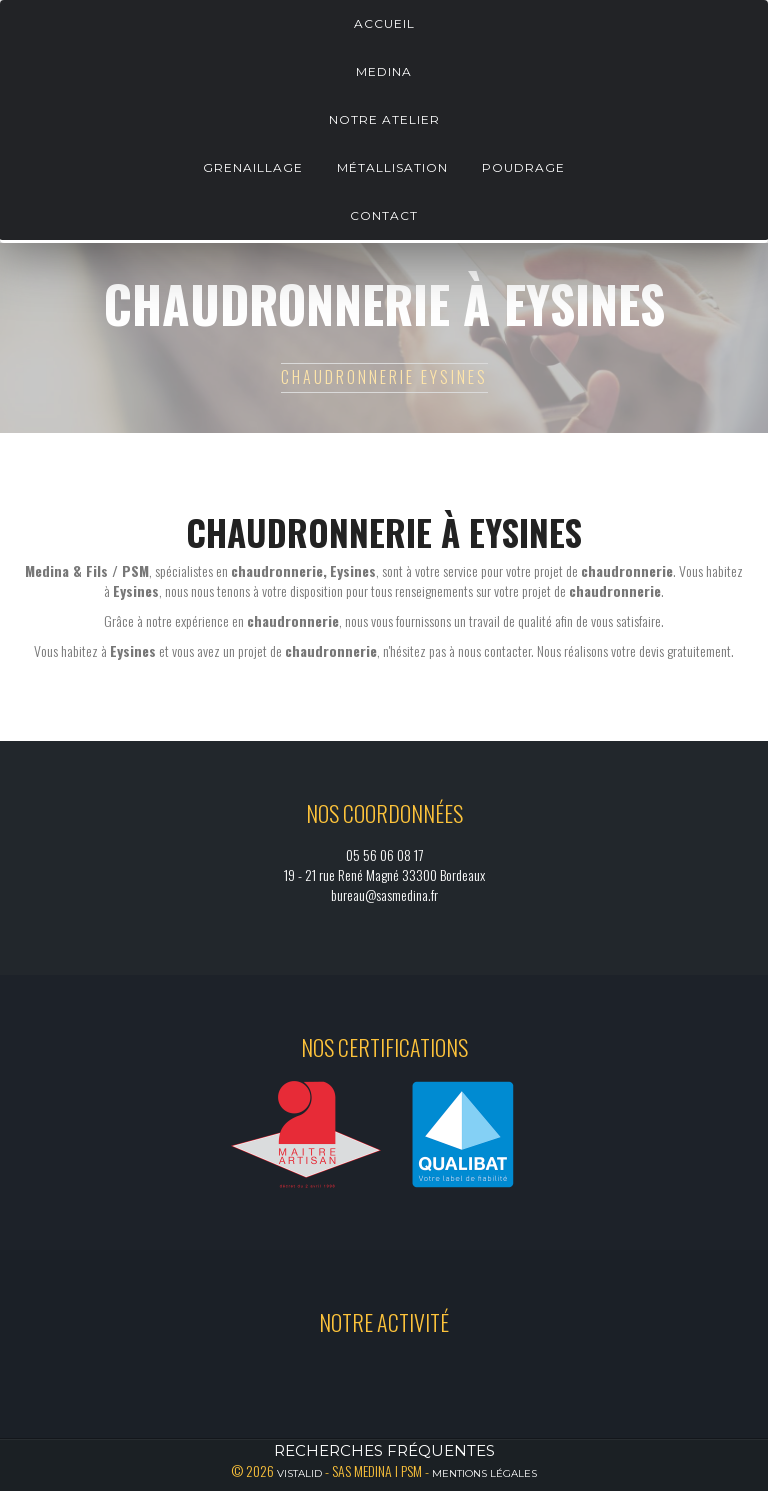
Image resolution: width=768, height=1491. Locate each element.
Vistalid (299, 1473)
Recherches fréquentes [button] (384, 1450)
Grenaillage (253, 167)
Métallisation (392, 167)
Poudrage (523, 167)
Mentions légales (484, 1473)
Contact (384, 215)
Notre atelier (384, 119)
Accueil (384, 23)
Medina (384, 71)
